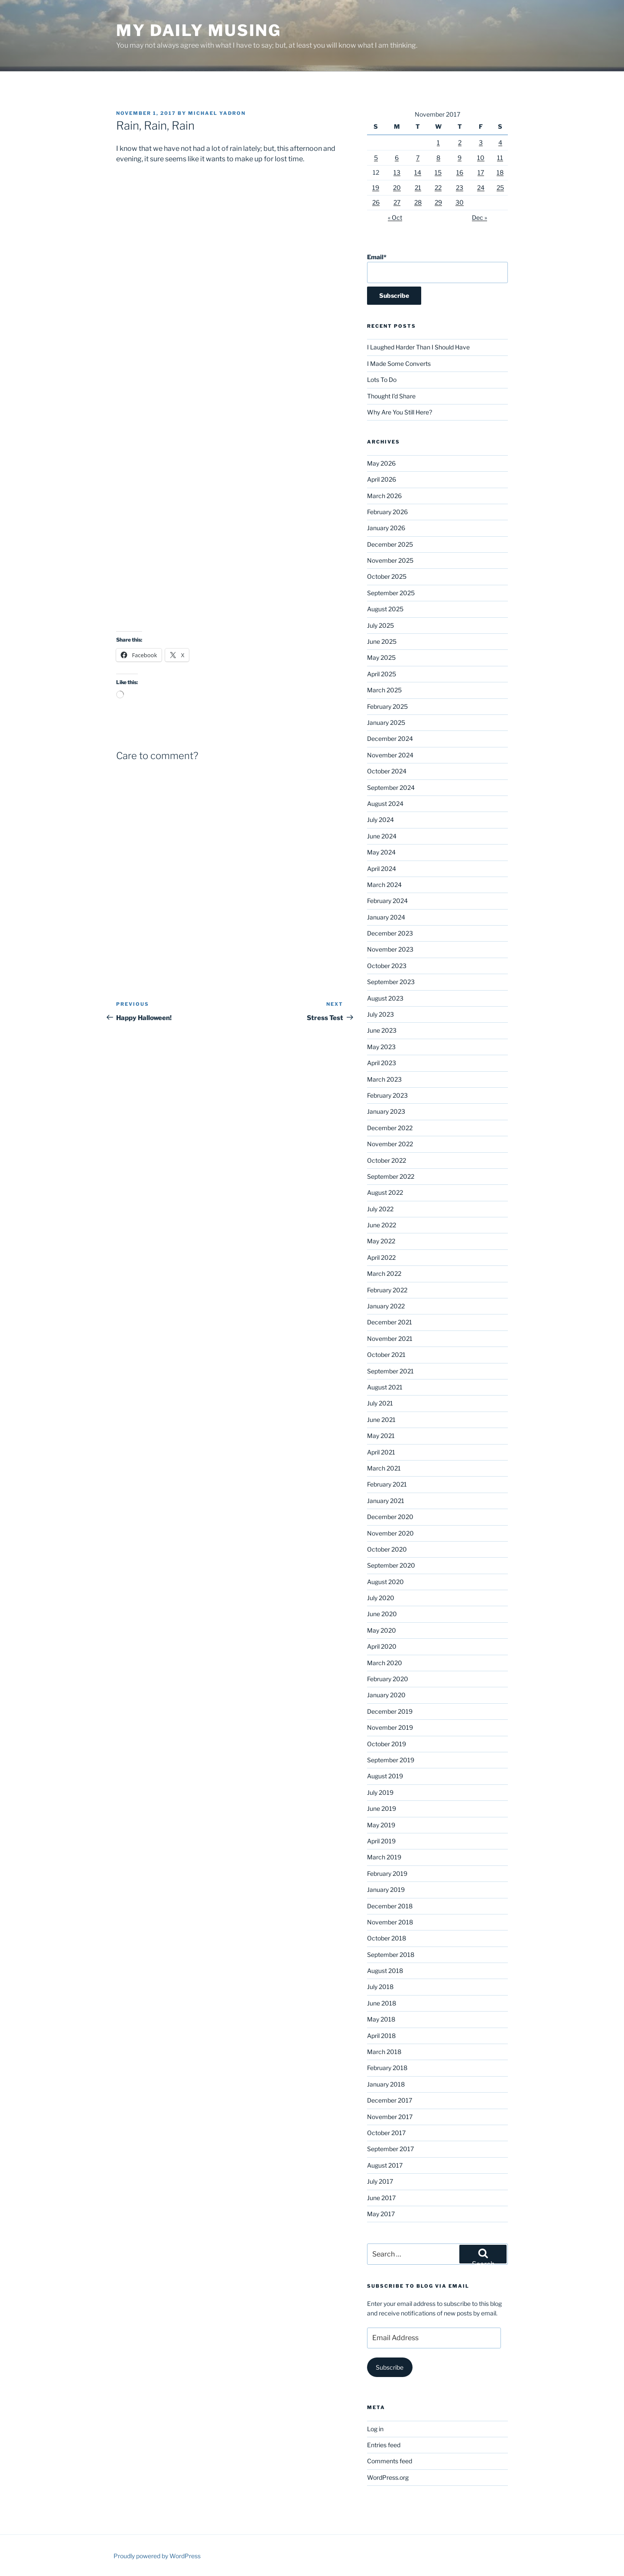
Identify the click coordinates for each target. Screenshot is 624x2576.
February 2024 (387, 900)
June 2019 (381, 1808)
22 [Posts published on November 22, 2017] (438, 187)
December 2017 (389, 2100)
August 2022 (385, 1192)
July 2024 (380, 819)
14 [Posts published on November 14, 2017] (417, 172)
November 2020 (390, 1533)
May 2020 (381, 1630)
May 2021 (381, 1435)
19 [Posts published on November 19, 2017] (375, 187)
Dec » (479, 217)
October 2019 (386, 1744)
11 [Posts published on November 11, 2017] (500, 157)
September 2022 (390, 1176)
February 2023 (387, 1095)
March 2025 (384, 690)
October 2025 (386, 576)
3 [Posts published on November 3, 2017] (481, 142)
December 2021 (389, 1322)
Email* (437, 268)
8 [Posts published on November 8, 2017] (438, 157)
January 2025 (386, 722)
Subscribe (389, 2367)
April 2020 (381, 1646)
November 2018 (390, 1922)
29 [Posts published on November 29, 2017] (438, 202)
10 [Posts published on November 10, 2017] (480, 157)
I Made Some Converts (399, 363)
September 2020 (391, 1565)
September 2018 (390, 1954)
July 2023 (380, 1014)
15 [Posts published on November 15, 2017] (438, 172)
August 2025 (385, 609)
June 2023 (381, 1030)
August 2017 (385, 2165)
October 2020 (387, 1549)
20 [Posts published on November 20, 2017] (397, 187)
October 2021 (386, 1354)
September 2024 (391, 787)
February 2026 (387, 511)
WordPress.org (388, 2477)
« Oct (395, 217)
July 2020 (380, 1597)
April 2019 (381, 1841)
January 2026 (386, 528)
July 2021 (380, 1403)
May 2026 (381, 463)
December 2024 (390, 738)
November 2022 (390, 1144)
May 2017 (381, 2213)
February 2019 (387, 1873)
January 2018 (386, 2084)
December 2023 (390, 933)
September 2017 (390, 2148)
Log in (375, 2429)
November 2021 (390, 1338)
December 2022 (390, 1127)
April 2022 (381, 1257)
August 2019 (385, 1776)
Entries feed (383, 2445)
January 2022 (386, 1306)
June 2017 (381, 2197)
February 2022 (387, 1290)
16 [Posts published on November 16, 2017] (459, 172)
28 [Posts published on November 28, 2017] (418, 202)
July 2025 (380, 625)
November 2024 (390, 755)
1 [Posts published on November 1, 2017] (438, 142)
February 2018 (387, 2067)
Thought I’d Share (391, 396)
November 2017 (390, 2116)
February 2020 (387, 1679)
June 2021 (381, 1419)
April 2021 (381, 1452)
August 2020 (385, 1581)
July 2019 (380, 1792)
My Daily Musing (198, 30)
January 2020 (386, 1695)
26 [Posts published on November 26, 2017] (376, 202)
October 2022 (386, 1160)
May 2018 (381, 2019)
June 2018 (381, 2003)
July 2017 (380, 2181)
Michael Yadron (217, 113)
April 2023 (381, 1062)
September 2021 (390, 1371)
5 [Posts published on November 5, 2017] (376, 157)
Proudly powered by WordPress (157, 2556)
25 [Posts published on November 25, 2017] (500, 187)
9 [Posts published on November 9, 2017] (460, 157)
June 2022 (381, 1225)
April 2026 (381, 479)
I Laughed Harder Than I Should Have (418, 347)
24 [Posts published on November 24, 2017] (480, 187)
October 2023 (386, 965)
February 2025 (387, 706)
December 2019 (390, 1711)
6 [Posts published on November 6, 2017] (397, 157)
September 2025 (391, 593)
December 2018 (390, 1906)
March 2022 (384, 1273)
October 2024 (386, 771)
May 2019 (381, 1825)
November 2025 (390, 560)
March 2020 (384, 1662)
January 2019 (386, 1889)
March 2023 (384, 1079)
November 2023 (390, 949)
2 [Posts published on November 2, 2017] (460, 142)
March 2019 (384, 1857)
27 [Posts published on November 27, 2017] (396, 202)
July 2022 (380, 1209)
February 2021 (387, 1484)
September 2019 (390, 1760)
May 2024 (381, 852)
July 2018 (380, 1986)
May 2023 (381, 1046)
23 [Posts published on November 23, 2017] (459, 187)
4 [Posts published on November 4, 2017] (500, 142)
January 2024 (386, 917)
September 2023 (391, 981)
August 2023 (385, 998)
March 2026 (384, 495)
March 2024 (384, 884)
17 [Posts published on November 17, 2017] (481, 172)
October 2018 (386, 1938)
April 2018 (381, 2035)
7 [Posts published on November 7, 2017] (417, 157)
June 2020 (382, 1613)
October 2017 (386, 2132)
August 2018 (385, 1970)
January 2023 (386, 1111)
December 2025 (390, 544)
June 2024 (381, 836)
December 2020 (390, 1516)
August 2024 (385, 803)
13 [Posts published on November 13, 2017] (396, 172)
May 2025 (381, 657)
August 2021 (385, 1387)
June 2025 (381, 641)
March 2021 (384, 1468)
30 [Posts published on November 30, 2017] (459, 202)
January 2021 (385, 1500)
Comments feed (389, 2461)
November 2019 (390, 1727)
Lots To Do (381, 379)
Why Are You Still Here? (399, 412)
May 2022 (381, 1241)
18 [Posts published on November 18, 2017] (500, 172)
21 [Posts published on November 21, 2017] (418, 187)
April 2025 (381, 674)
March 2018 (384, 2051)
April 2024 (381, 868)
